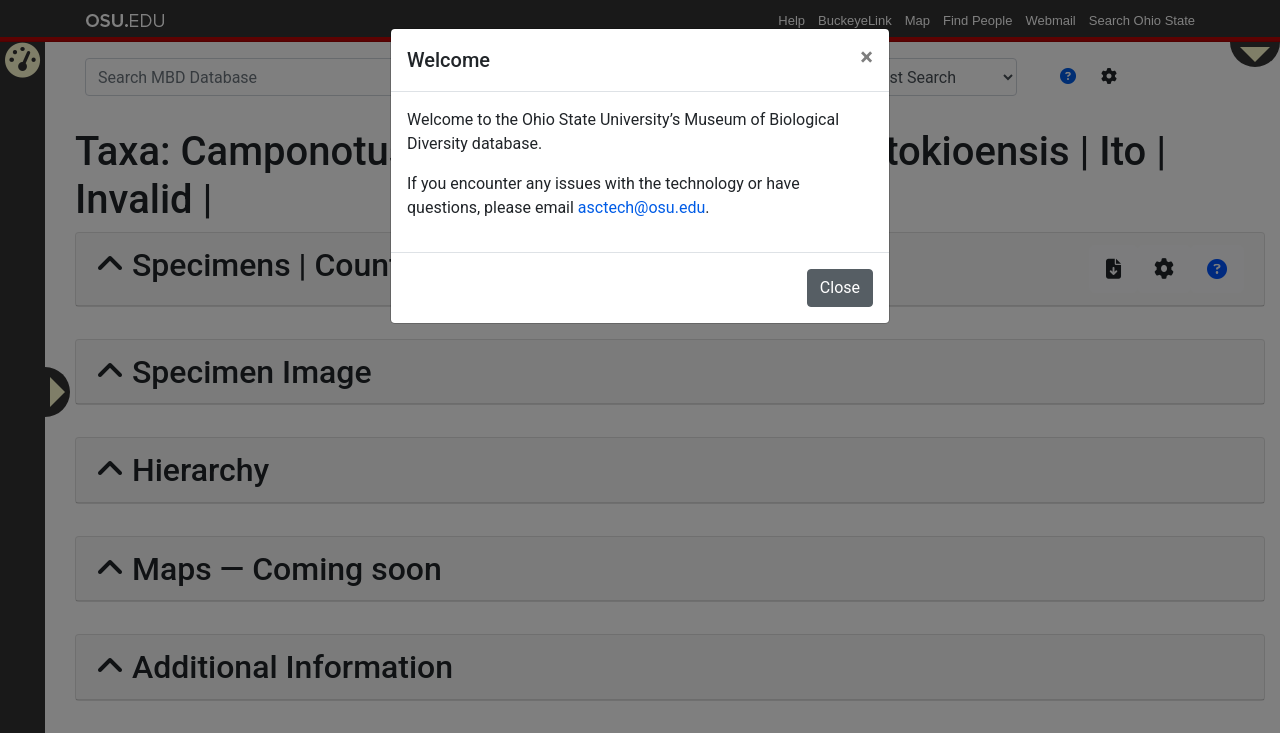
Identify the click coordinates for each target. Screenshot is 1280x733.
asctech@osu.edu (641, 207)
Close (840, 287)
